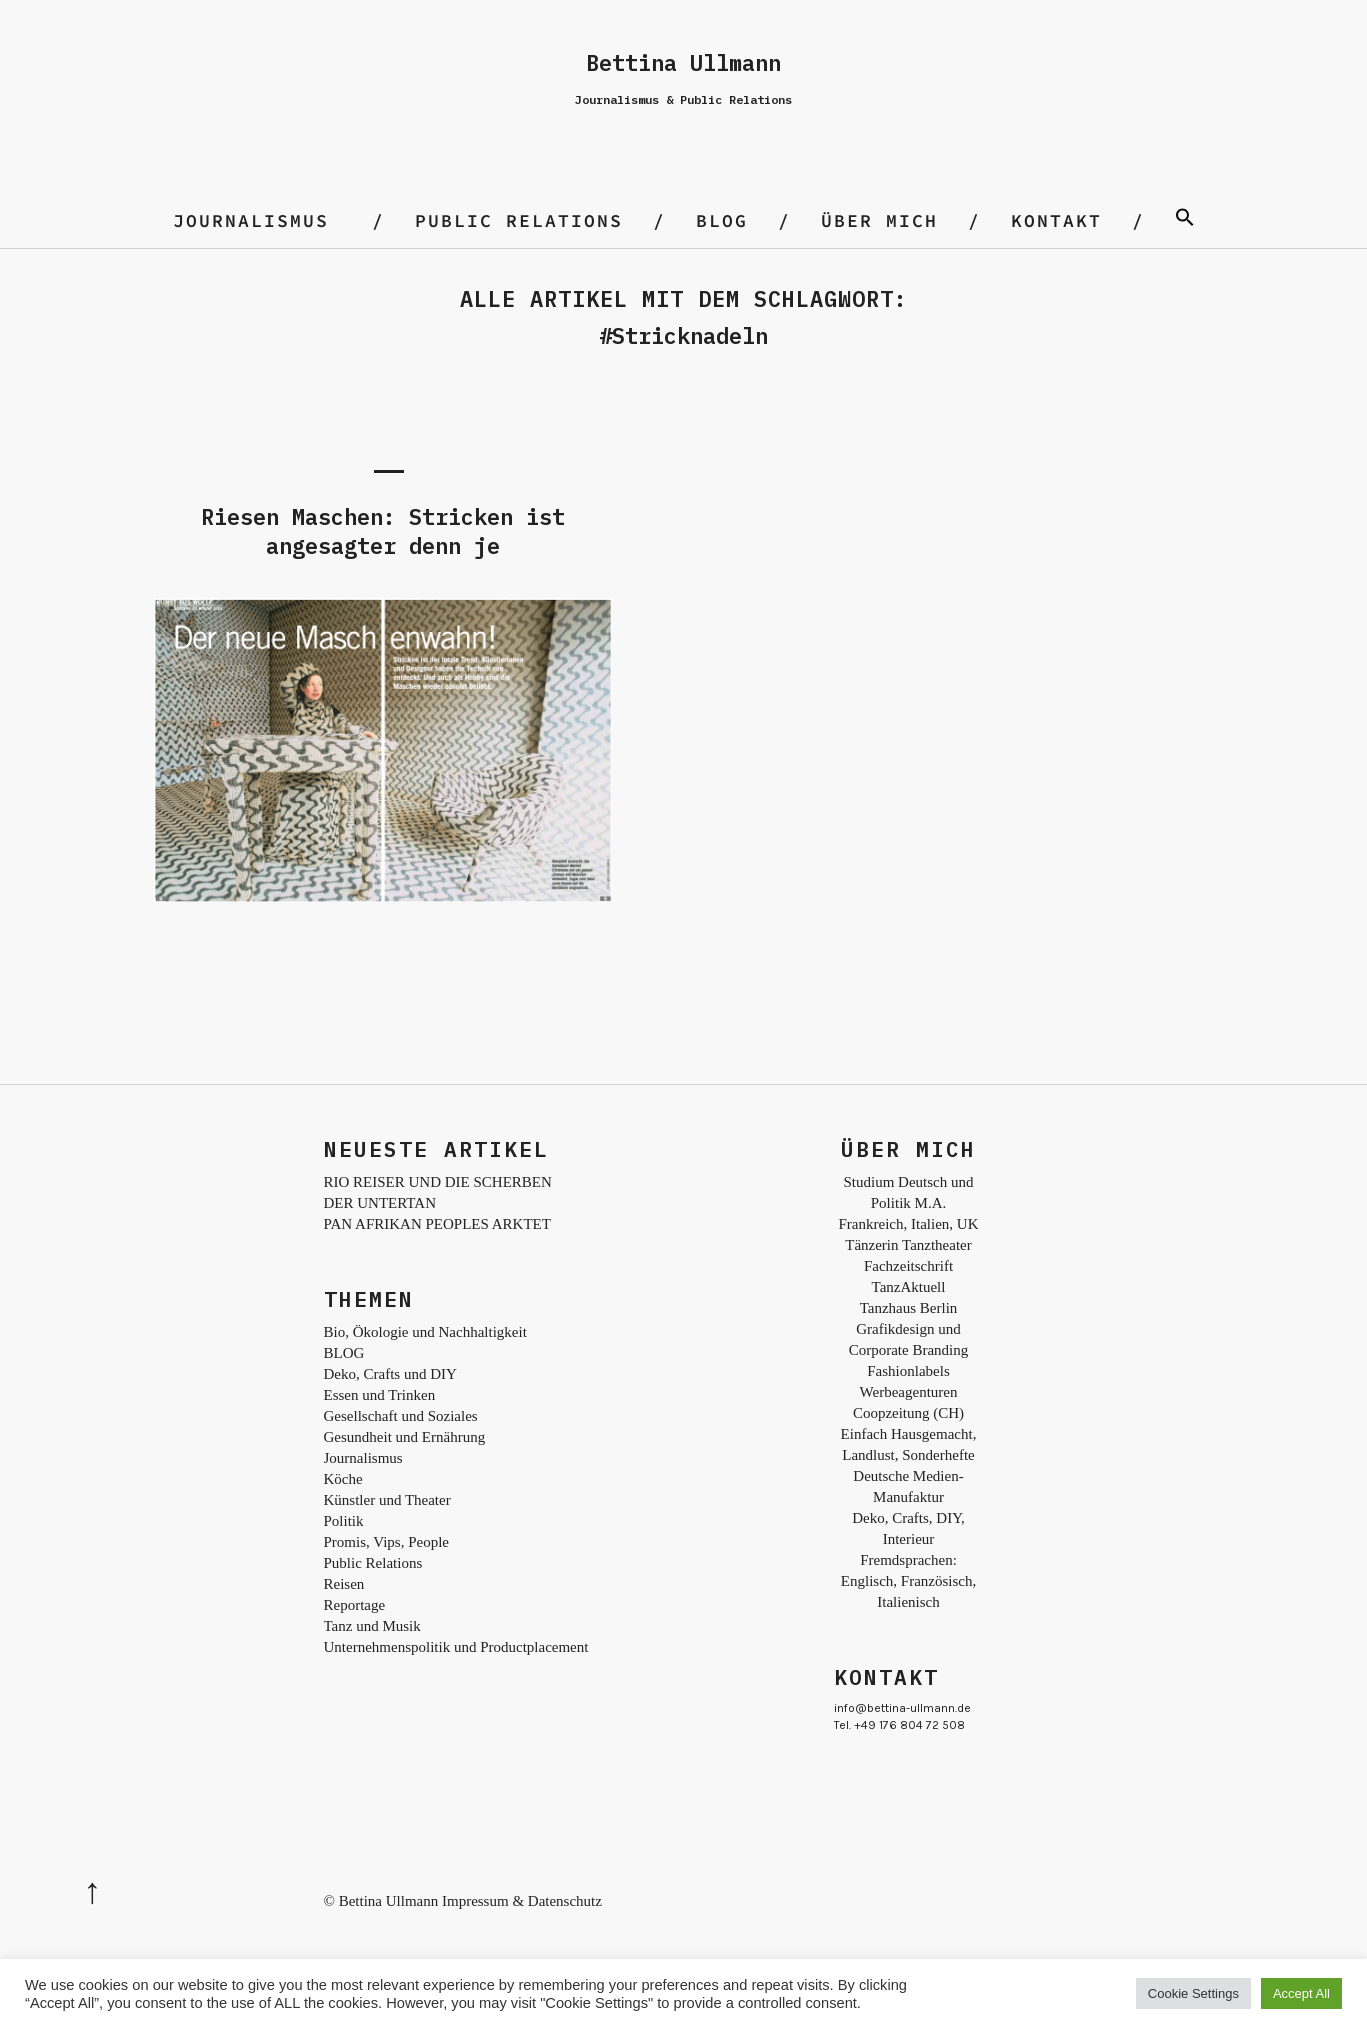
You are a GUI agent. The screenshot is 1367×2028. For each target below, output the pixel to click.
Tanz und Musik (372, 1626)
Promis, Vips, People (387, 1542)
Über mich (879, 220)
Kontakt (1056, 220)
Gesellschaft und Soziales (401, 1416)
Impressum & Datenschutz (522, 1901)
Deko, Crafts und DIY (390, 1374)
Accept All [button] (1301, 1993)
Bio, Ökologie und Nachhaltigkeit (425, 1332)
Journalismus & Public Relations (683, 99)
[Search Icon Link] (1185, 220)
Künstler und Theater (387, 1500)
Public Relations (519, 220)
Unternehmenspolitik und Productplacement (456, 1647)
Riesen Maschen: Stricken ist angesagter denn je (383, 531)
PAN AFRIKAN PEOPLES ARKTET (437, 1224)
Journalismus (251, 220)
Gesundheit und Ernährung (405, 1437)
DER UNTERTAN (380, 1203)
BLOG (722, 220)
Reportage (355, 1605)
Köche (343, 1479)
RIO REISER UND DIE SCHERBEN (438, 1182)
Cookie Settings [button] (1193, 1993)
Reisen (344, 1584)
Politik (344, 1521)
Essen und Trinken (380, 1395)
